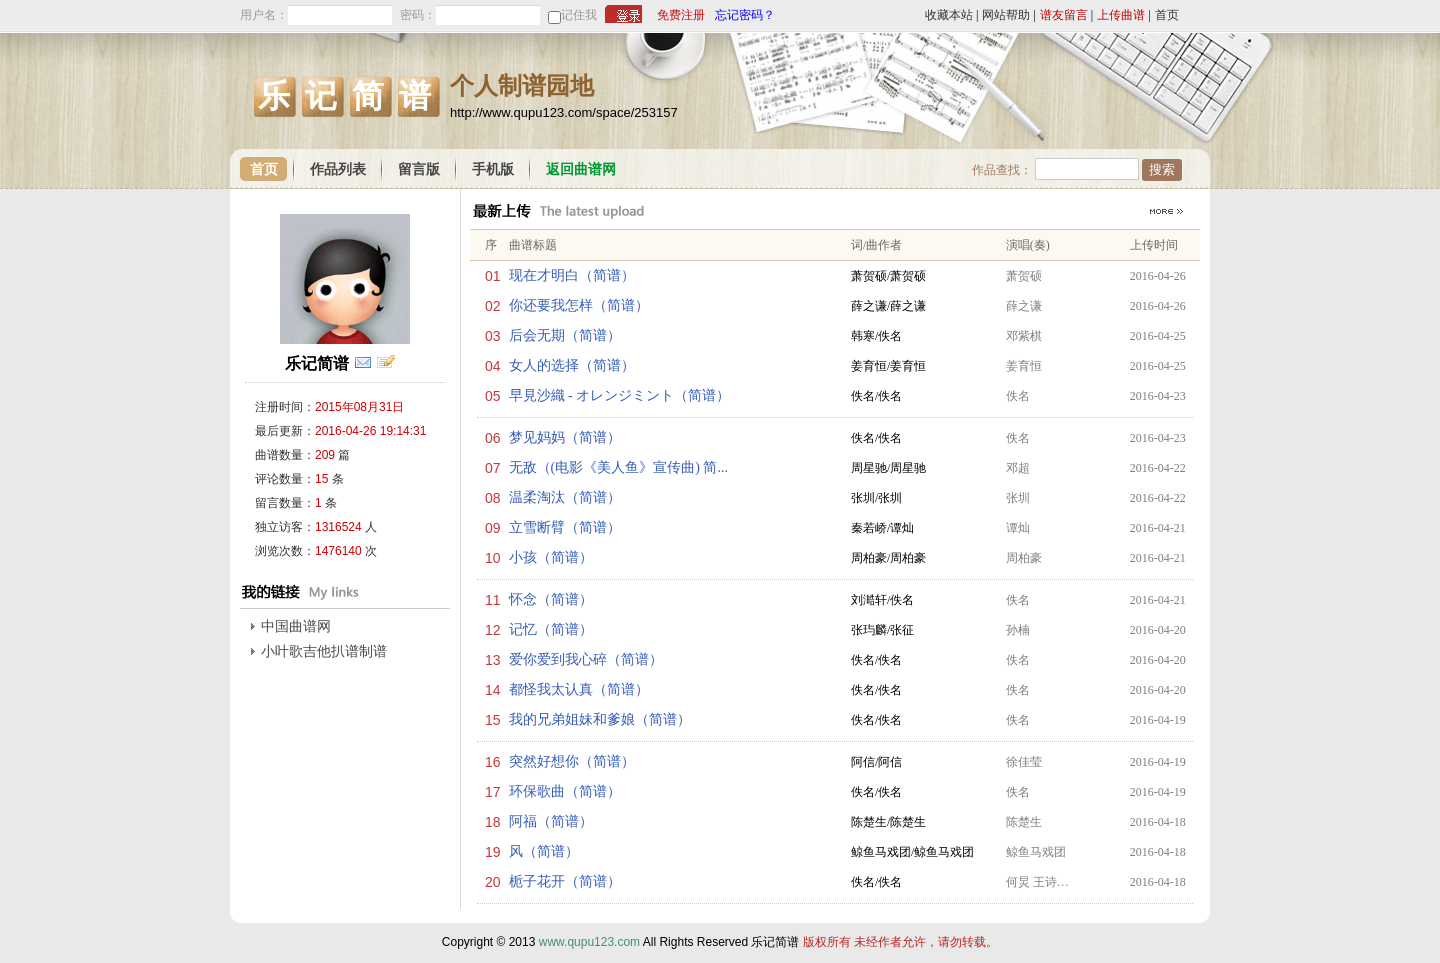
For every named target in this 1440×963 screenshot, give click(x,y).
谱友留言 (1064, 15)
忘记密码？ (745, 15)
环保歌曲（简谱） (565, 791)
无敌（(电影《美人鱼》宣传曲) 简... (618, 467)
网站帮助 (1006, 15)
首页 (1167, 15)
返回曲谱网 (581, 169)
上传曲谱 (1121, 15)
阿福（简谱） (551, 821)
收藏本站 (949, 15)
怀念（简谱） (551, 599)
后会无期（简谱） (565, 335)
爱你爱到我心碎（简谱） (586, 659)
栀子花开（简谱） (565, 881)
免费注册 (681, 15)
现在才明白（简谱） (572, 275)
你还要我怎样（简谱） (579, 305)
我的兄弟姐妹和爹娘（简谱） (600, 719)
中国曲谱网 (296, 626)
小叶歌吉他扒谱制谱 (324, 651)
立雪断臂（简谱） (565, 527)
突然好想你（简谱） (572, 761)
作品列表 (338, 169)
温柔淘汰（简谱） (565, 497)
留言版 (419, 169)
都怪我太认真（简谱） (579, 689)
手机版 (493, 169)
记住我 (579, 15)
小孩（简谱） (551, 557)
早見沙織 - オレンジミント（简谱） (620, 395)
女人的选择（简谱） (572, 365)
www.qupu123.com (589, 942)
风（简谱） (544, 851)
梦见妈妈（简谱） (565, 437)
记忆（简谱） (551, 629)
